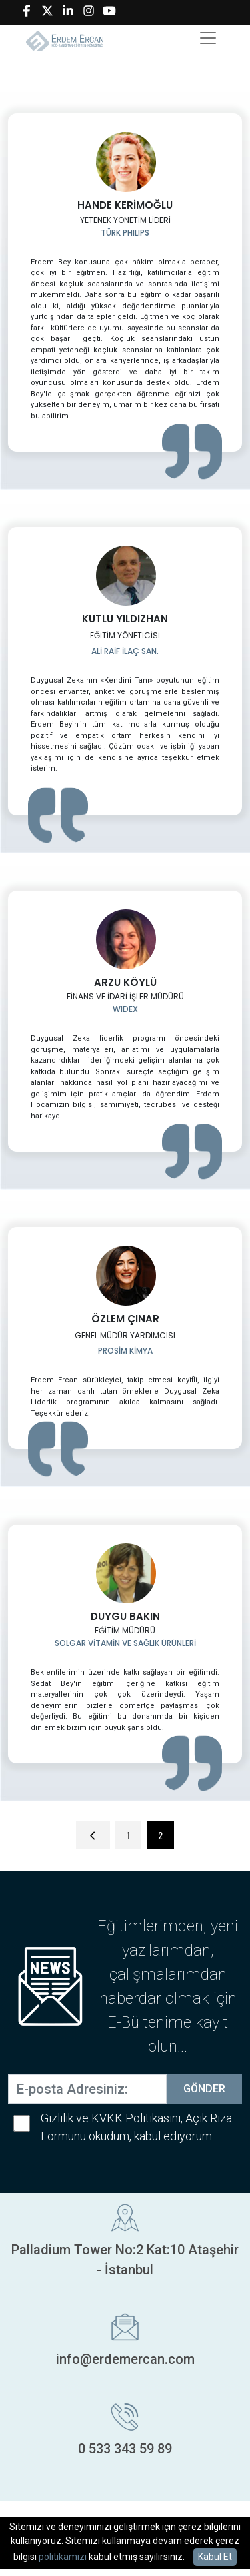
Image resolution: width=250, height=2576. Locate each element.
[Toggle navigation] (208, 38)
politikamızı (63, 2556)
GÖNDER (204, 2088)
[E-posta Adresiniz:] (87, 2089)
